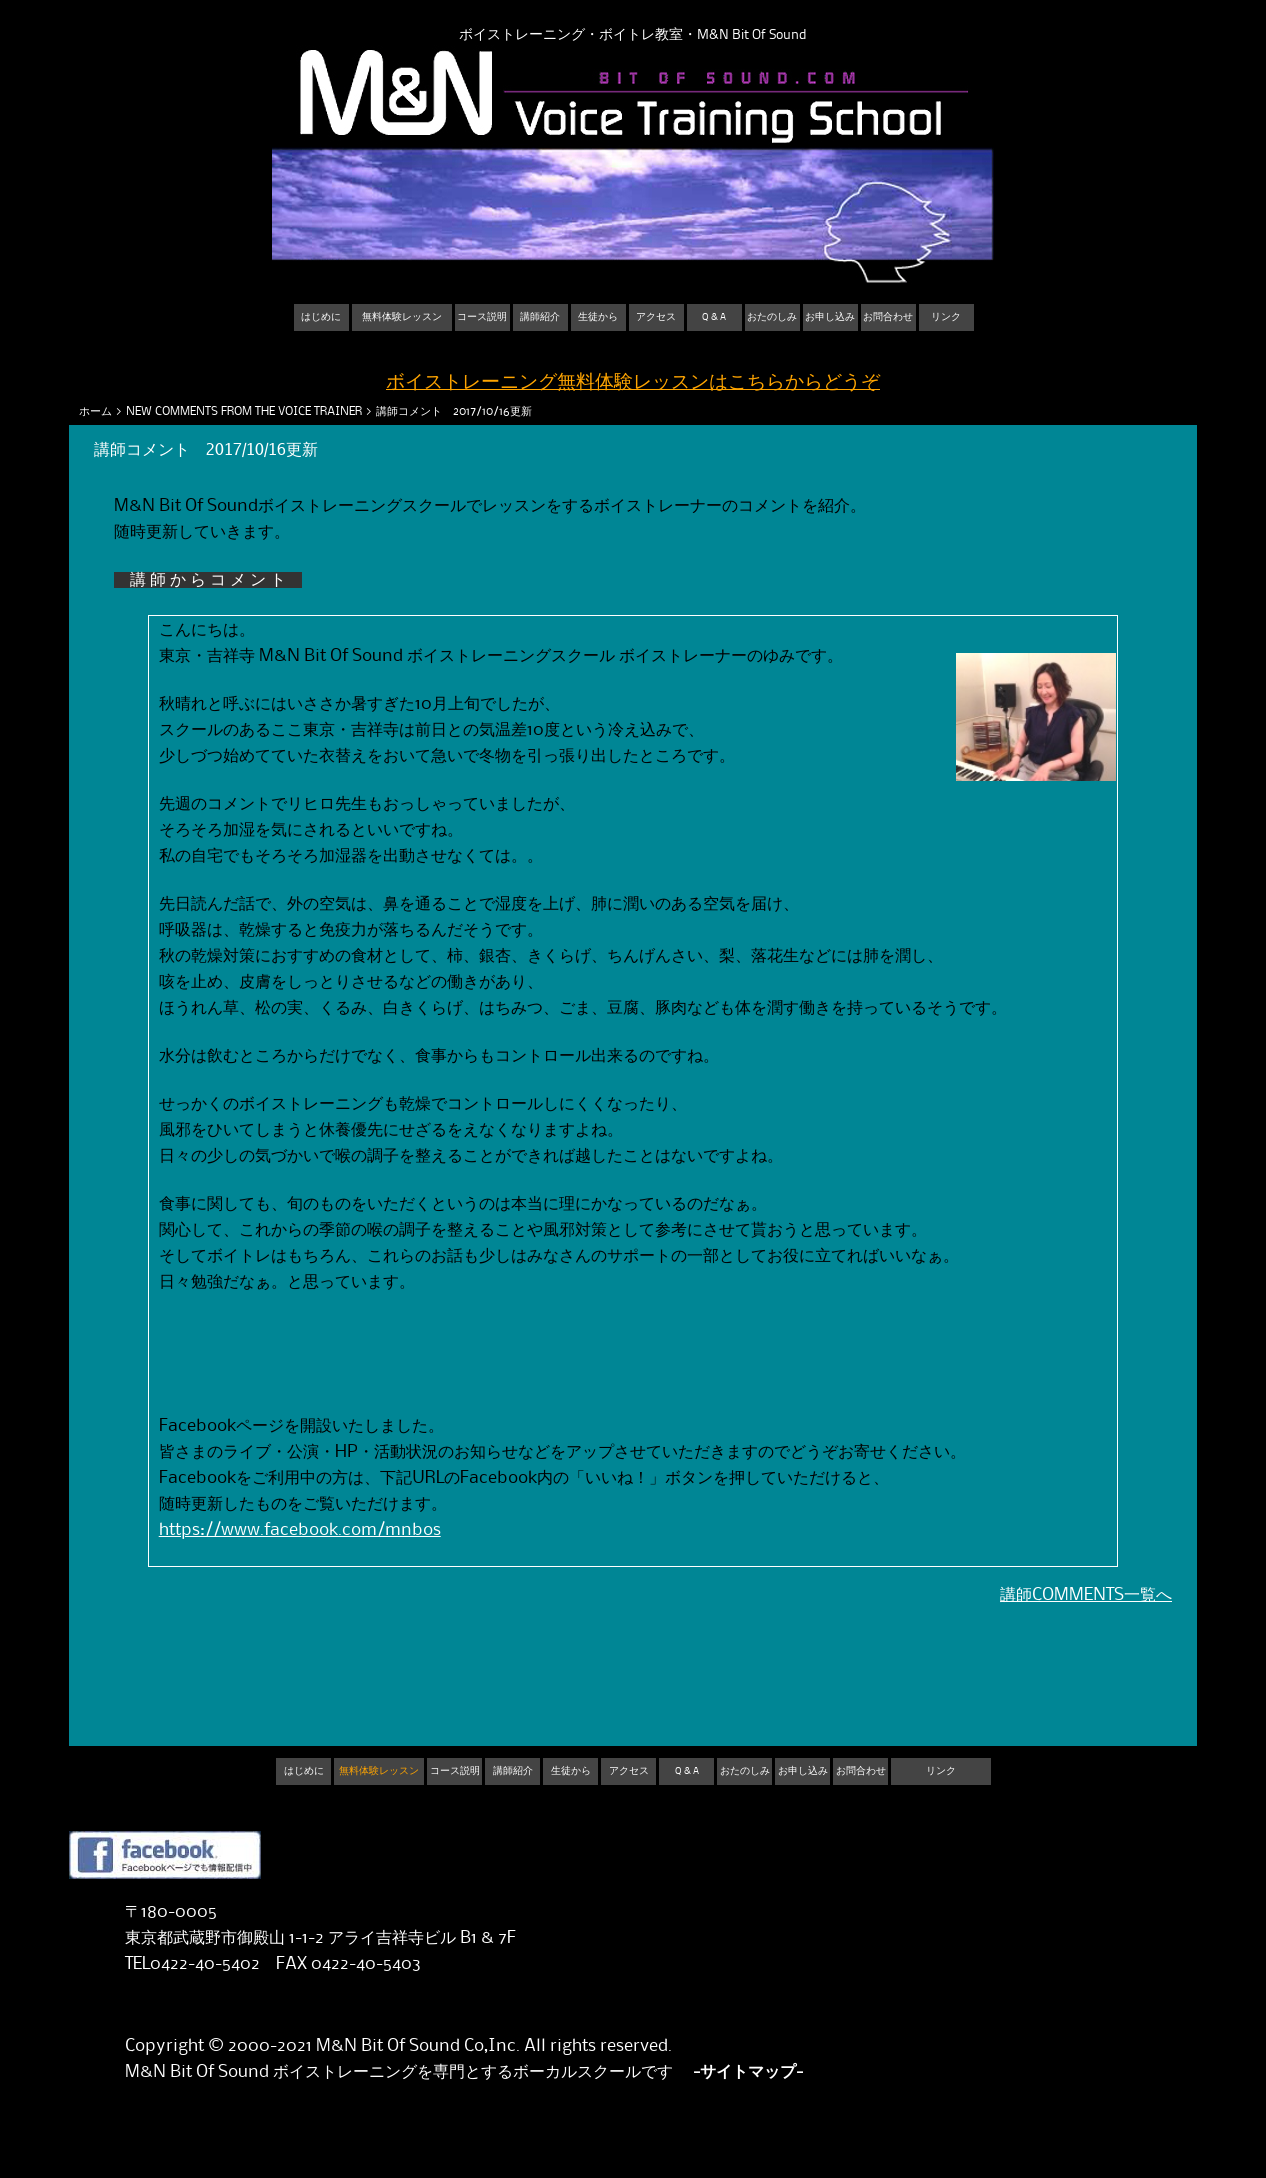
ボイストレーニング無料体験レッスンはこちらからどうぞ (633, 382)
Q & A (714, 317)
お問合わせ (888, 317)
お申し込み (830, 317)
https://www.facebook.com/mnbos (300, 1530)
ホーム (95, 411)
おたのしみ (772, 317)
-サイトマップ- (748, 2072)
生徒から (598, 317)
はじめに (321, 317)
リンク (946, 317)
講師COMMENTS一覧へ (1086, 1595)
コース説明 (482, 317)
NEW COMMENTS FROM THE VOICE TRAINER (244, 411)
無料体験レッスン (402, 317)
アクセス (656, 317)
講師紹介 (540, 317)
